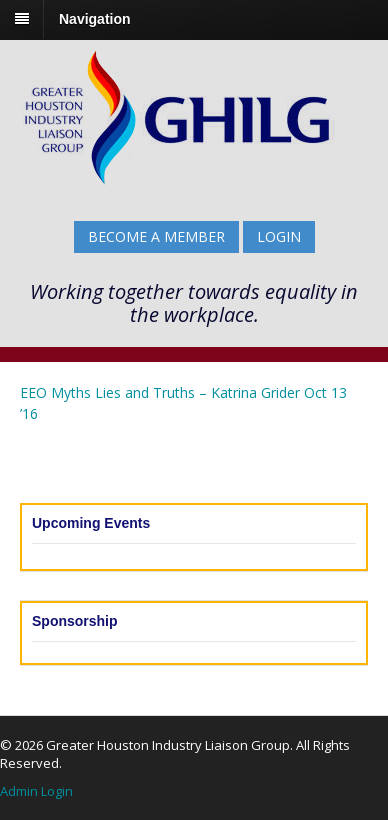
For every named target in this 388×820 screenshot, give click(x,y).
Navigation (95, 19)
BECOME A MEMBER (156, 236)
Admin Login (36, 791)
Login (279, 236)
